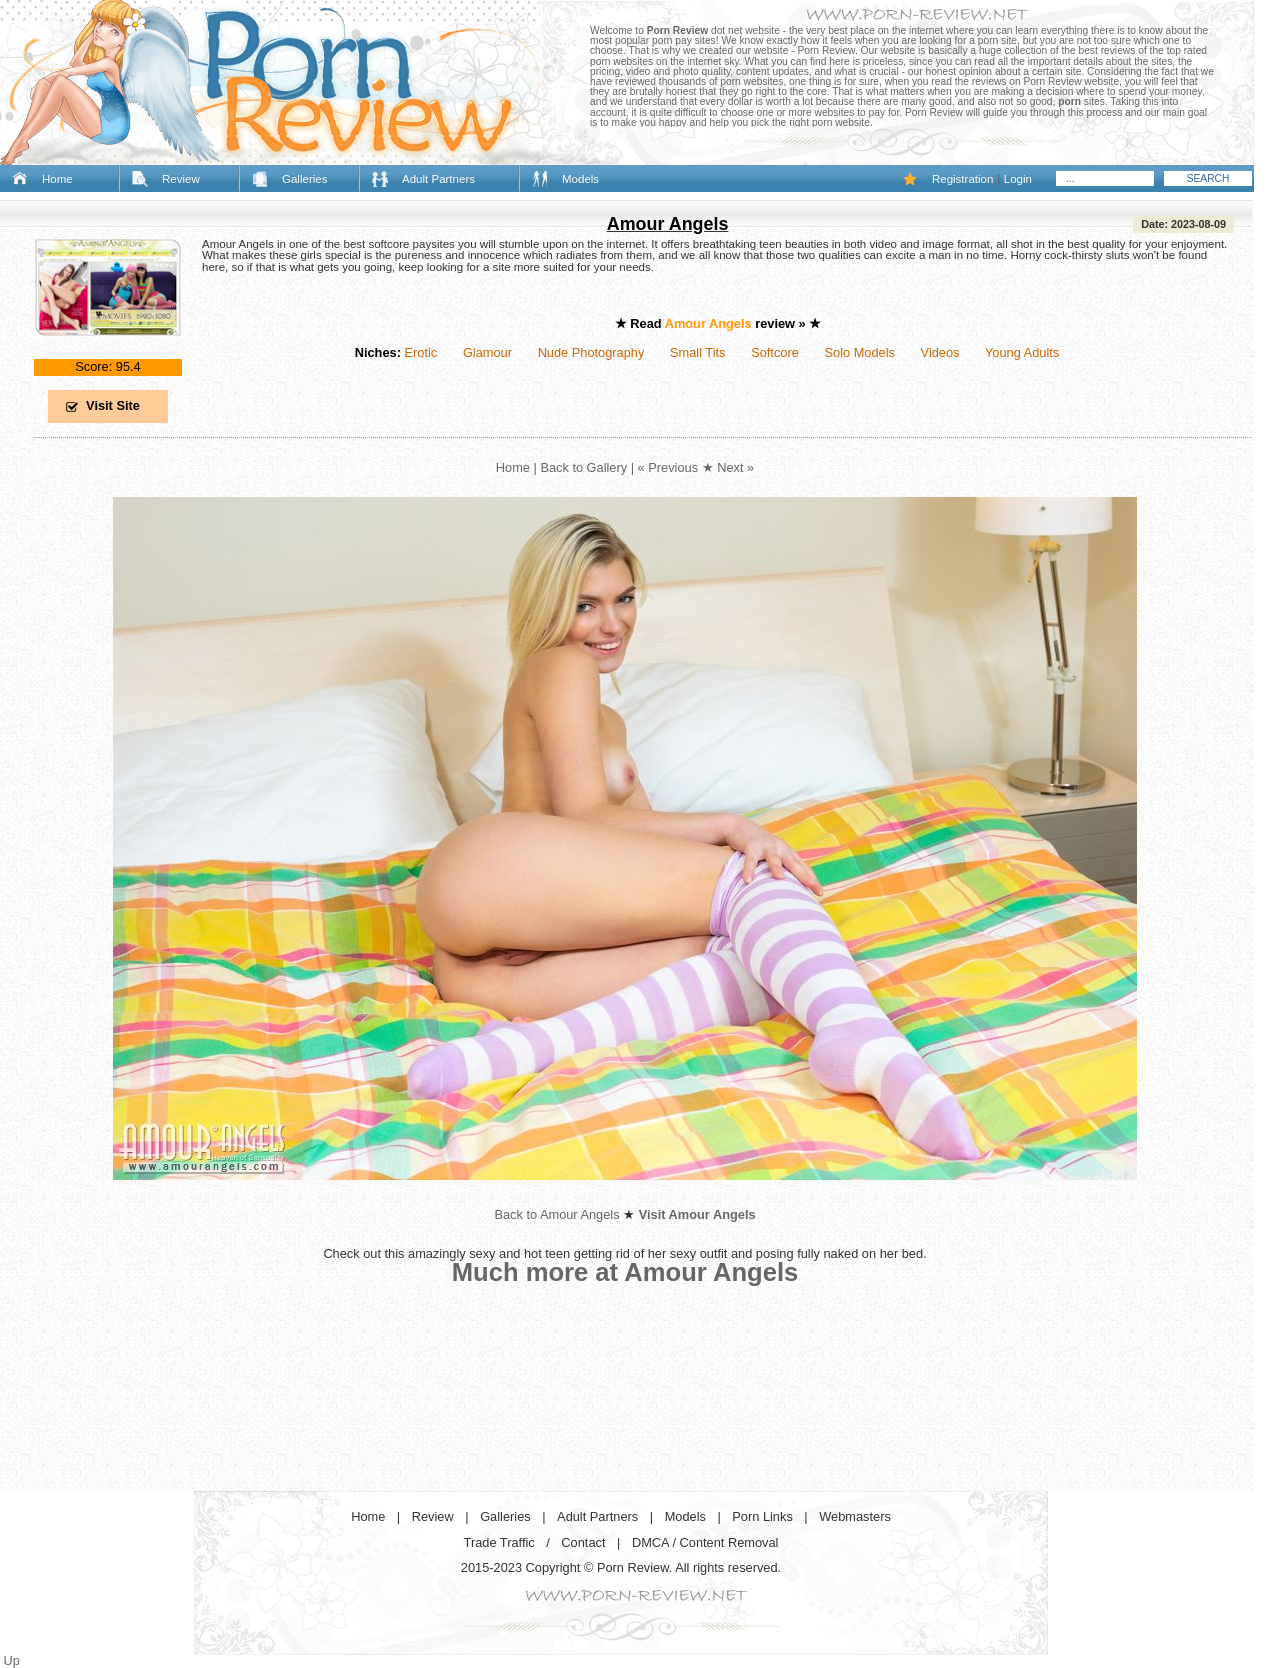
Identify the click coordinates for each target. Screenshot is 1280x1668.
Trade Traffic (499, 1542)
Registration (962, 179)
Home (57, 179)
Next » (735, 467)
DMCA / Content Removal (705, 1542)
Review (181, 179)
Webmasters (855, 1516)
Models (580, 179)
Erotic (420, 352)
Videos (940, 352)
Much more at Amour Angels (625, 1272)
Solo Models (860, 352)
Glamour (487, 352)
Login (1018, 179)
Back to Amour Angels (556, 1214)
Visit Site (113, 405)
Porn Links (762, 1516)
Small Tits (697, 352)
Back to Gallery (583, 467)
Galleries (304, 179)
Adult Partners (438, 179)
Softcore (775, 352)
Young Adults (1022, 352)
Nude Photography (591, 352)
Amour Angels (668, 224)
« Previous (668, 467)
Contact (583, 1542)
